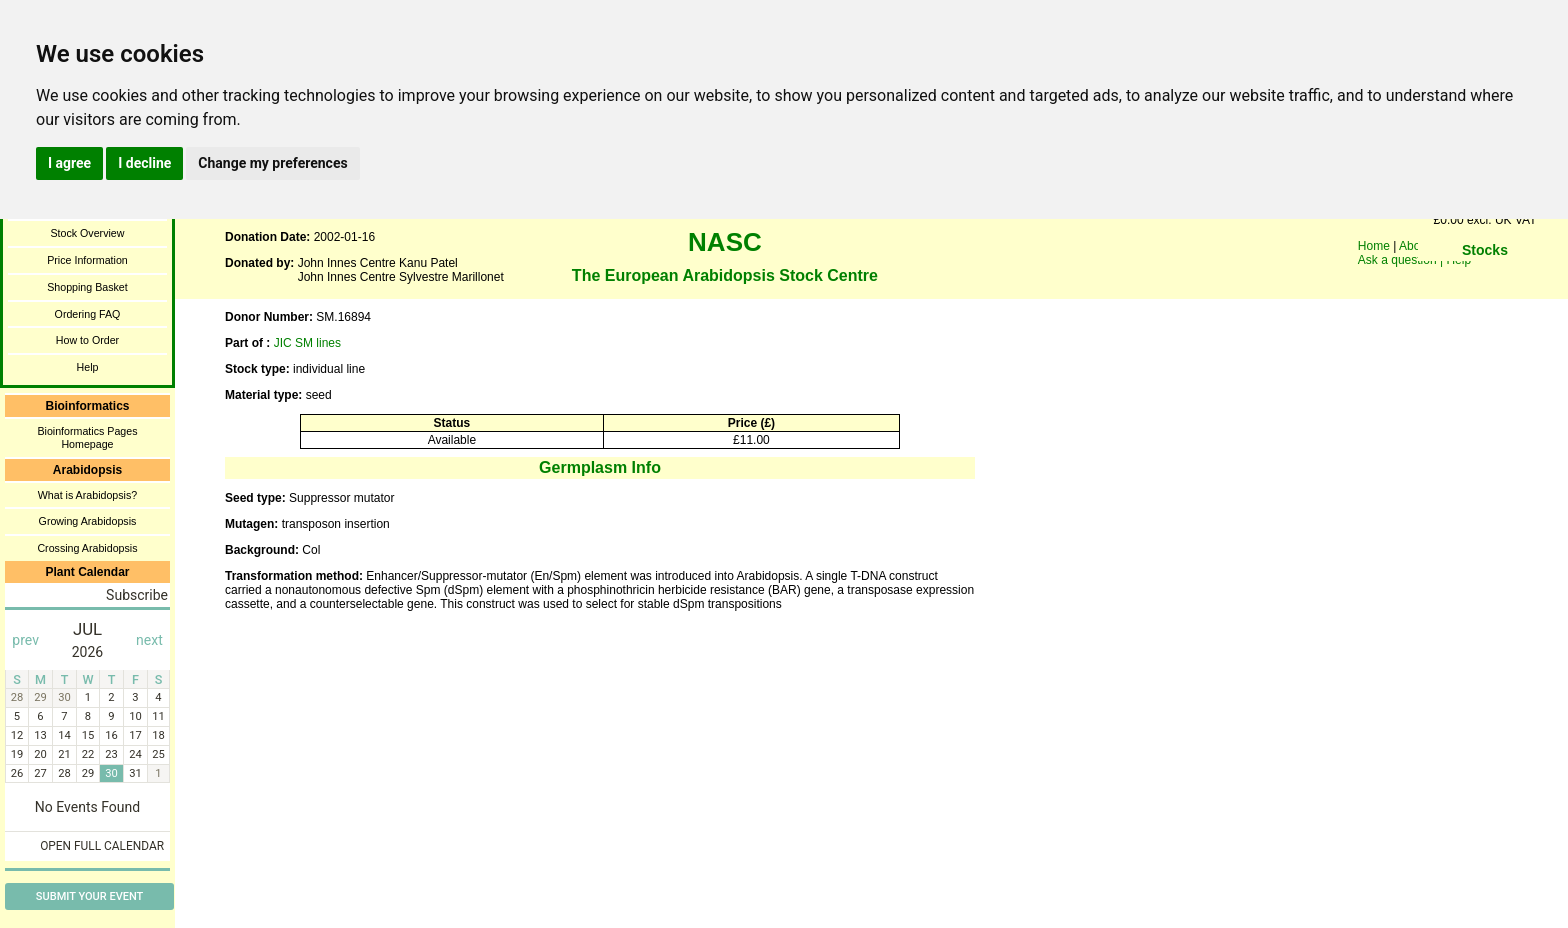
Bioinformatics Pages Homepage (87, 437)
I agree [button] (69, 163)
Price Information (87, 260)
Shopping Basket (87, 287)
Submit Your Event (89, 896)
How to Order (87, 340)
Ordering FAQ (88, 314)
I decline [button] (144, 163)
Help (88, 367)
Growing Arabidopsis (88, 521)
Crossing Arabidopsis (87, 548)
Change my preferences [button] (272, 163)
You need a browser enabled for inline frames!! (1485, 280)
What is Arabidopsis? (88, 495)
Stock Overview (87, 233)
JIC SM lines (307, 343)
